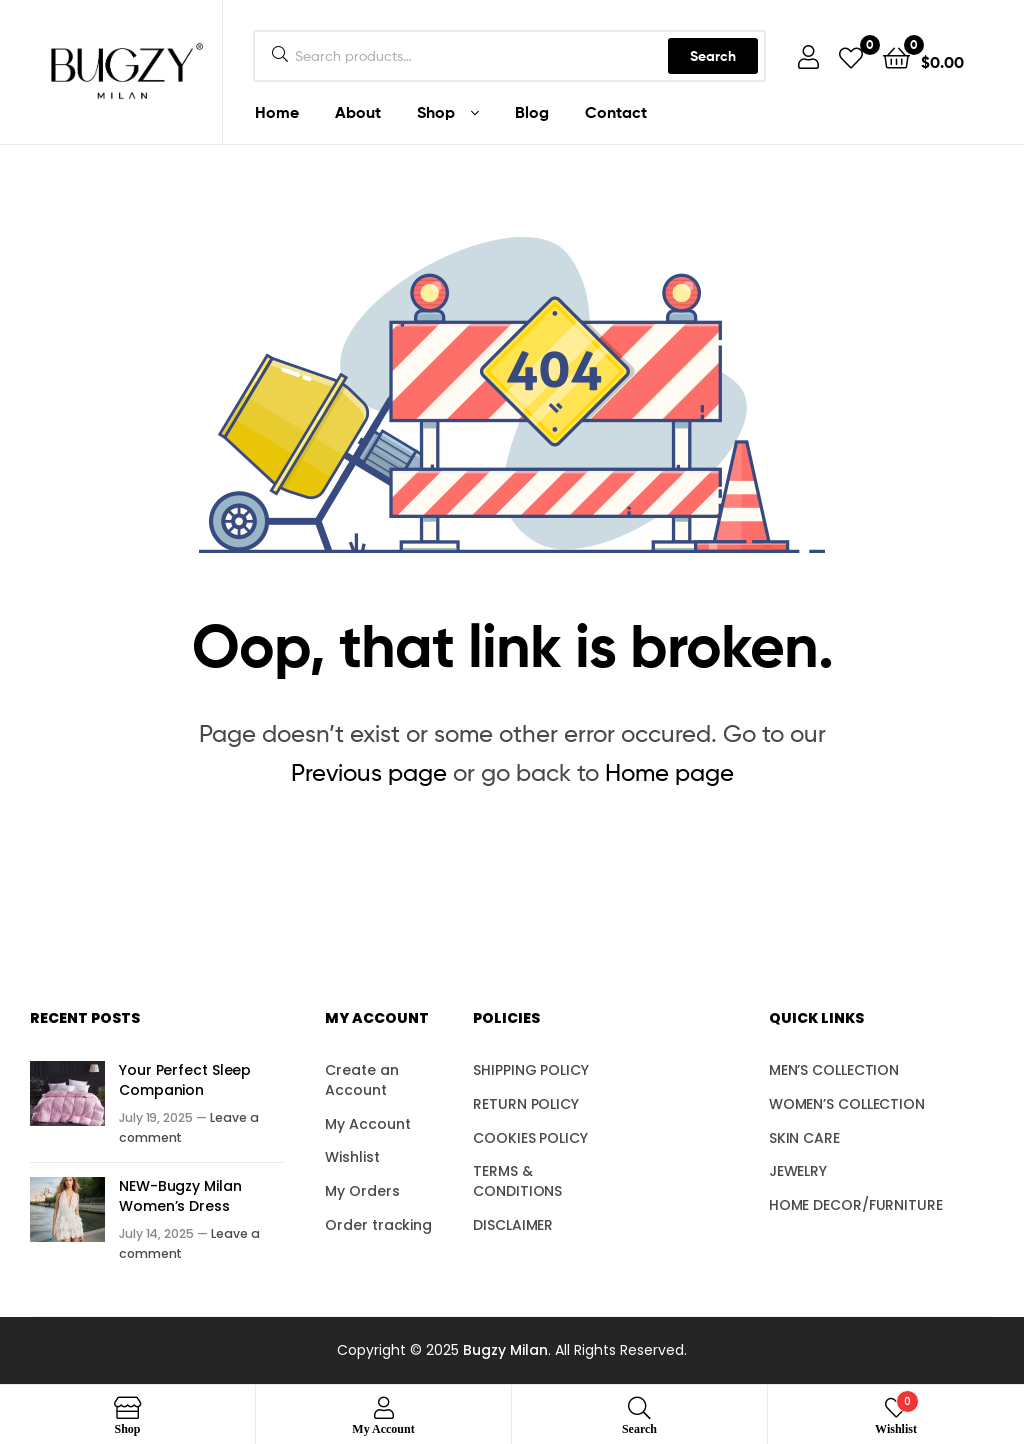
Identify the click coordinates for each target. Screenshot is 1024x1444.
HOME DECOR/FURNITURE (856, 1205)
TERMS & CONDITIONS (517, 1181)
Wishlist (352, 1157)
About (358, 112)
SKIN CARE (804, 1138)
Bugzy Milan (505, 1350)
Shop (436, 112)
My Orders (362, 1191)
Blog (532, 112)
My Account (367, 1124)
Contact (616, 112)
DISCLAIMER (513, 1225)
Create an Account (361, 1080)
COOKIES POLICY (530, 1138)
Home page (669, 772)
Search (713, 56)
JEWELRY (798, 1171)
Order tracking (378, 1225)
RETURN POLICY (526, 1104)
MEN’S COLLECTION (834, 1070)
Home (277, 112)
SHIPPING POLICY (531, 1070)
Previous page (369, 772)
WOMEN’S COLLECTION (847, 1104)
